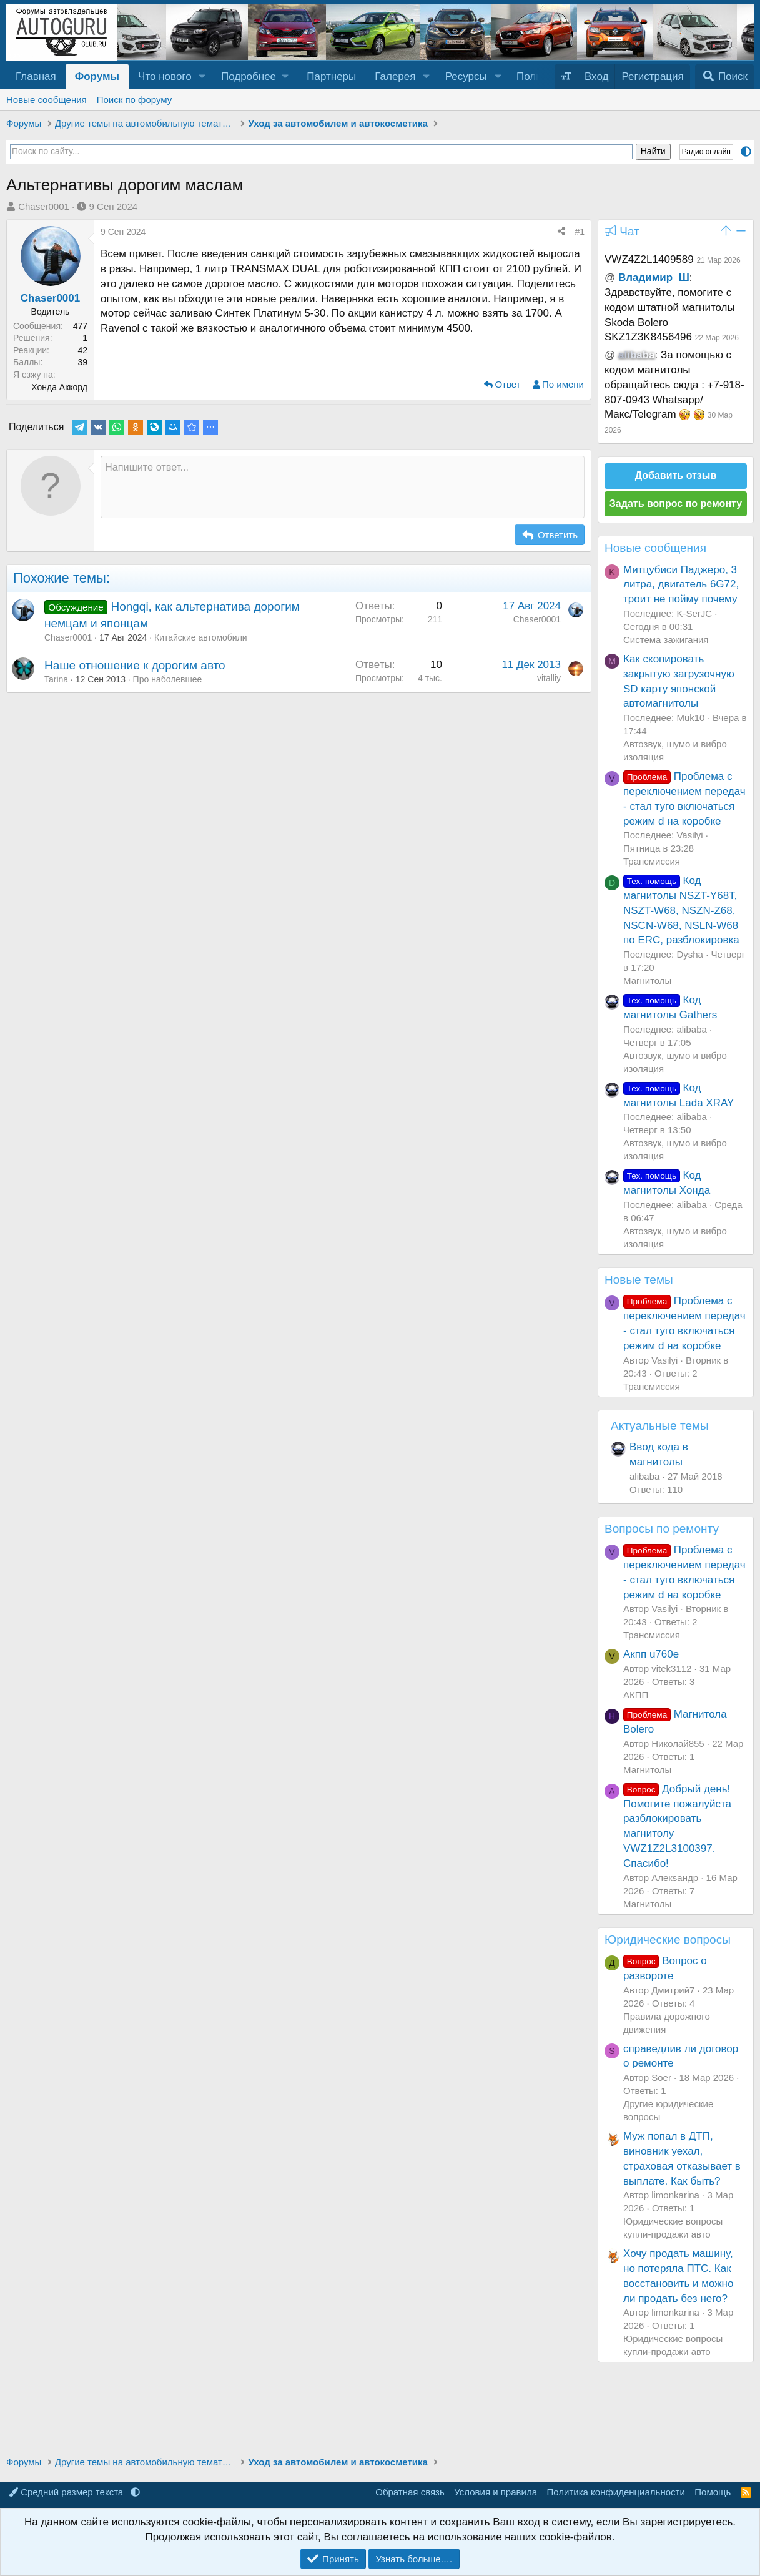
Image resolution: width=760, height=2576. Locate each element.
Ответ (507, 384)
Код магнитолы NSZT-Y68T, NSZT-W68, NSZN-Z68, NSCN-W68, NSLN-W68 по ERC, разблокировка (681, 910)
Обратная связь (410, 2492)
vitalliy (549, 678)
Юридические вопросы (668, 1939)
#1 (580, 232)
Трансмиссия (651, 861)
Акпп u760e (651, 1654)
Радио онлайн (706, 151)
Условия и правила (495, 2492)
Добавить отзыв (676, 475)
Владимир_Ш (653, 277)
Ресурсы (466, 76)
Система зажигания (665, 639)
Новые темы (639, 1279)
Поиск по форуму (134, 99)
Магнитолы (647, 980)
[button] (202, 76)
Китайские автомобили (200, 637)
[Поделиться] (561, 232)
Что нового (165, 76)
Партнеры (331, 76)
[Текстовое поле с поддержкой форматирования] (343, 487)
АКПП (635, 1694)
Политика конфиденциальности (616, 2492)
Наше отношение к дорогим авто (134, 665)
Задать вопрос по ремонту (675, 503)
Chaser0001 (43, 206)
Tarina (56, 679)
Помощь (712, 2492)
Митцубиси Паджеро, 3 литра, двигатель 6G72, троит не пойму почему (681, 585)
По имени (563, 384)
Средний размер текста (67, 2492)
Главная (36, 76)
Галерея (395, 76)
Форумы (97, 76)
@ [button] (610, 277)
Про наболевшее (167, 679)
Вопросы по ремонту (662, 1528)
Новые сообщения (46, 99)
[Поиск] (724, 76)
